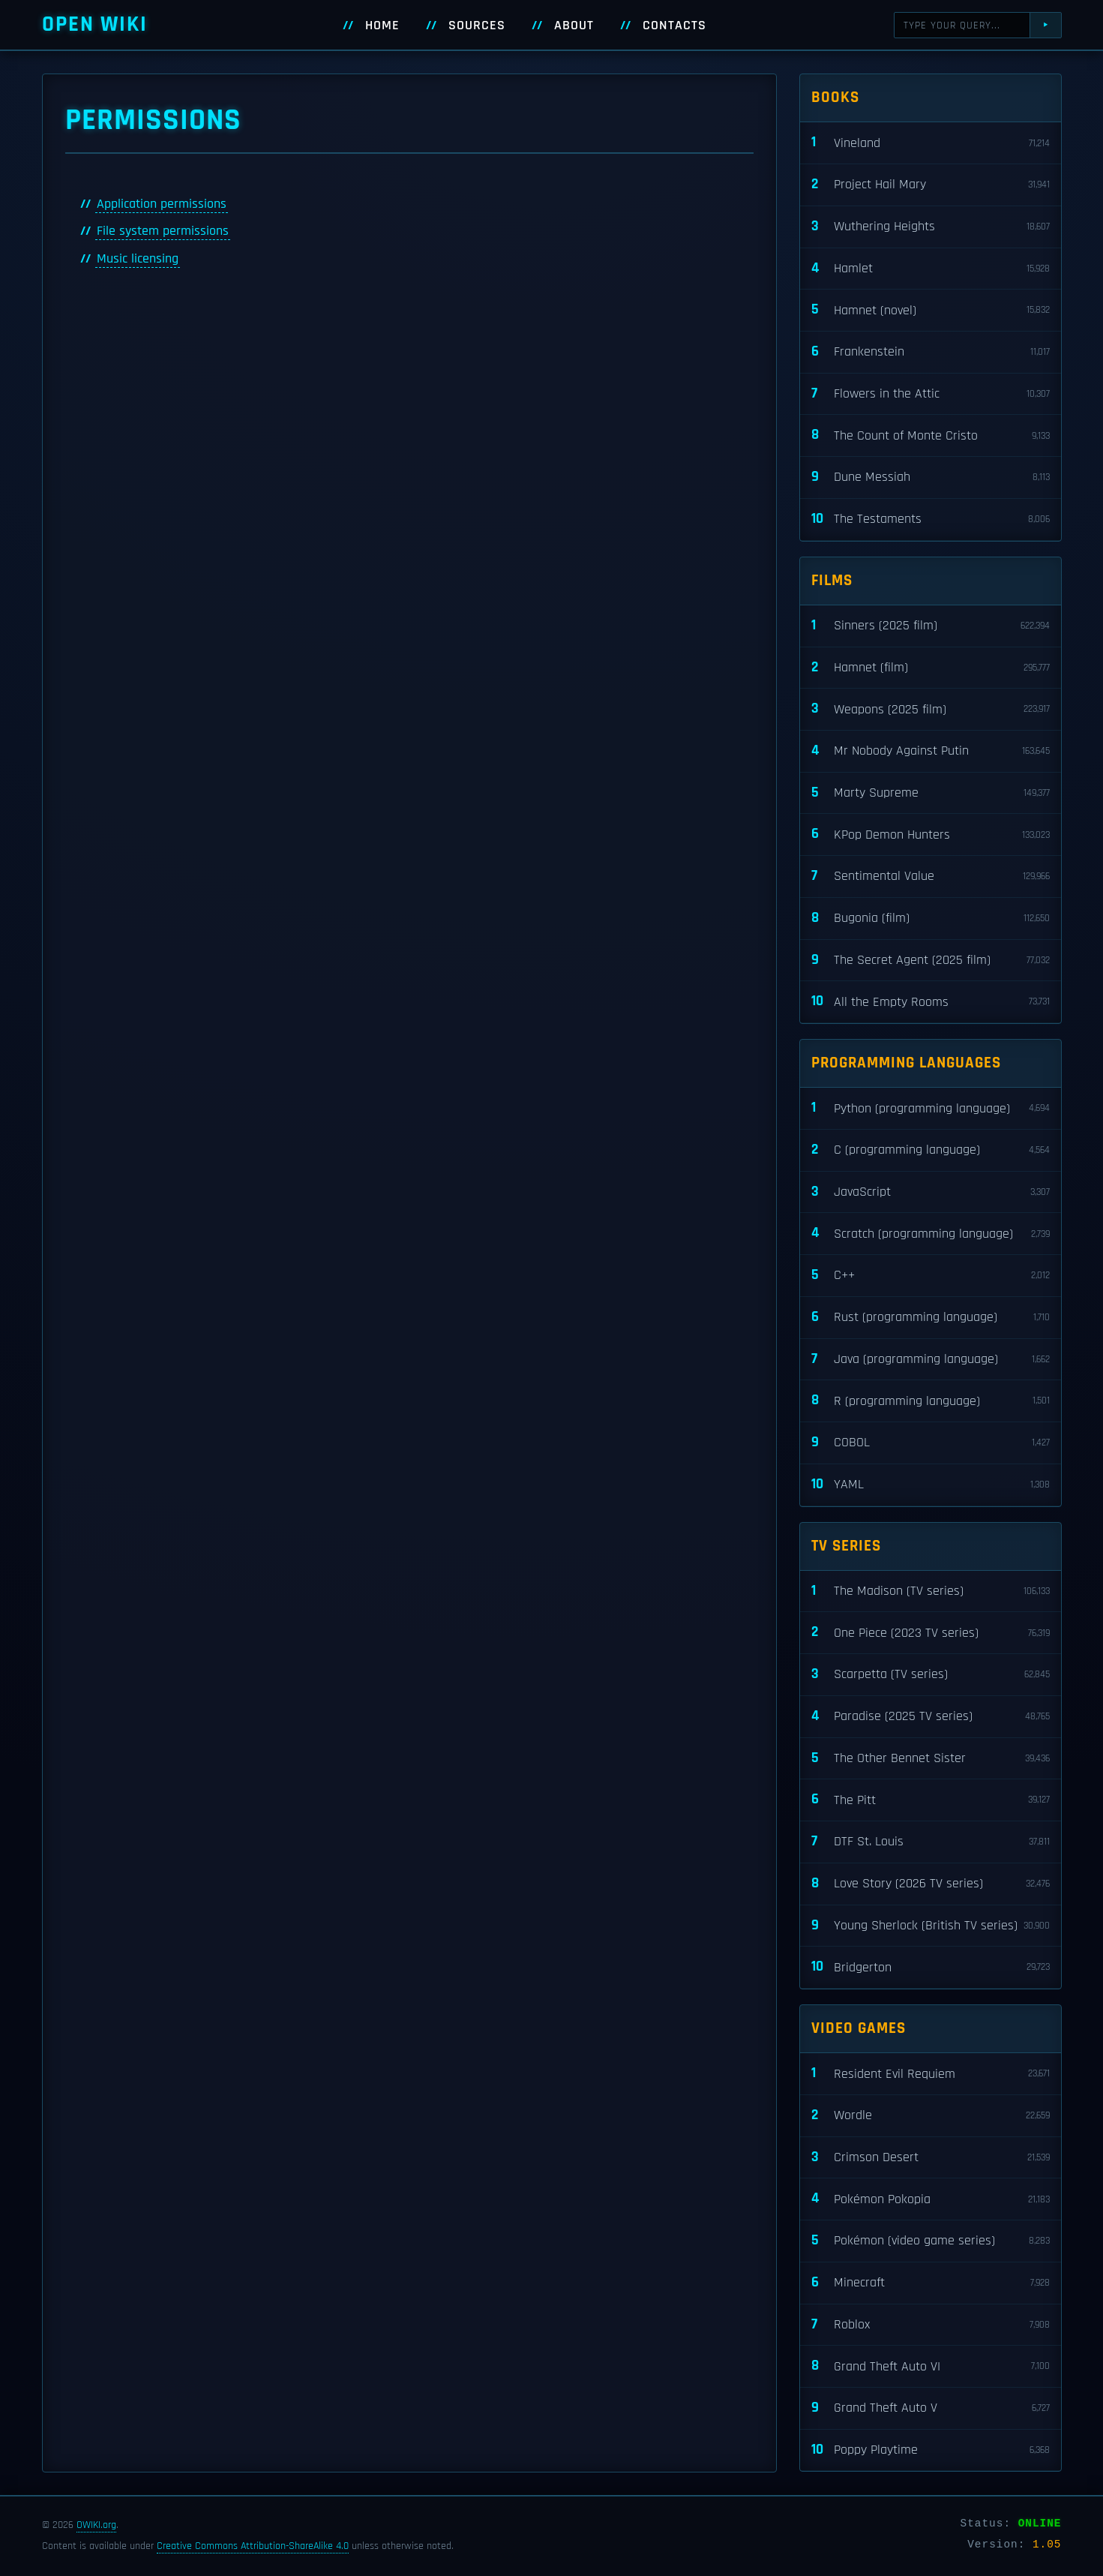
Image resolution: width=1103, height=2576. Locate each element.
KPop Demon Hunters (930, 834)
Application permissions (161, 204)
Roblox (930, 2325)
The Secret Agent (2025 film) (930, 960)
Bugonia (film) (930, 918)
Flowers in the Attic (930, 394)
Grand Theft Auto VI (930, 2366)
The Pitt (930, 1800)
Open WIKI (95, 24)
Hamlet (930, 269)
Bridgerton (930, 1967)
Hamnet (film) (930, 668)
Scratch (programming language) (930, 1233)
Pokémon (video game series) (930, 2241)
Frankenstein (930, 352)
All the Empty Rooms (930, 1001)
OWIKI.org (96, 2525)
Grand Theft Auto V (930, 2408)
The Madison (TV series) (930, 1591)
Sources (476, 25)
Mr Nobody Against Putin (930, 751)
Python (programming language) (930, 1108)
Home (382, 25)
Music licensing (137, 259)
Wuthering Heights (930, 227)
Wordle (930, 2115)
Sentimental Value (930, 876)
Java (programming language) (930, 1359)
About (574, 25)
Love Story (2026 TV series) (930, 1884)
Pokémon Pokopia (930, 2199)
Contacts (674, 25)
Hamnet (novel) (930, 310)
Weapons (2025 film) (930, 709)
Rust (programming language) (930, 1317)
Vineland (930, 143)
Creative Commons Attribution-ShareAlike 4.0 (253, 2546)
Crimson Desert (930, 2157)
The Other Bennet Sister (930, 1758)
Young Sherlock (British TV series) (930, 1926)
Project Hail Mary (930, 185)
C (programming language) (930, 1150)
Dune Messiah (930, 477)
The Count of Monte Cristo (930, 435)
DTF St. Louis (930, 1842)
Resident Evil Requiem (930, 2073)
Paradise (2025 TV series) (930, 1716)
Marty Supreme (930, 793)
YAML (930, 1485)
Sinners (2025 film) (930, 626)
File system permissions (163, 231)
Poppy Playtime (930, 2450)
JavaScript (930, 1192)
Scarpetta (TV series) (930, 1674)
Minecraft (930, 2283)
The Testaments (930, 519)
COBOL (930, 1443)
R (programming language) (930, 1401)
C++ (930, 1275)
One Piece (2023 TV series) (930, 1632)
